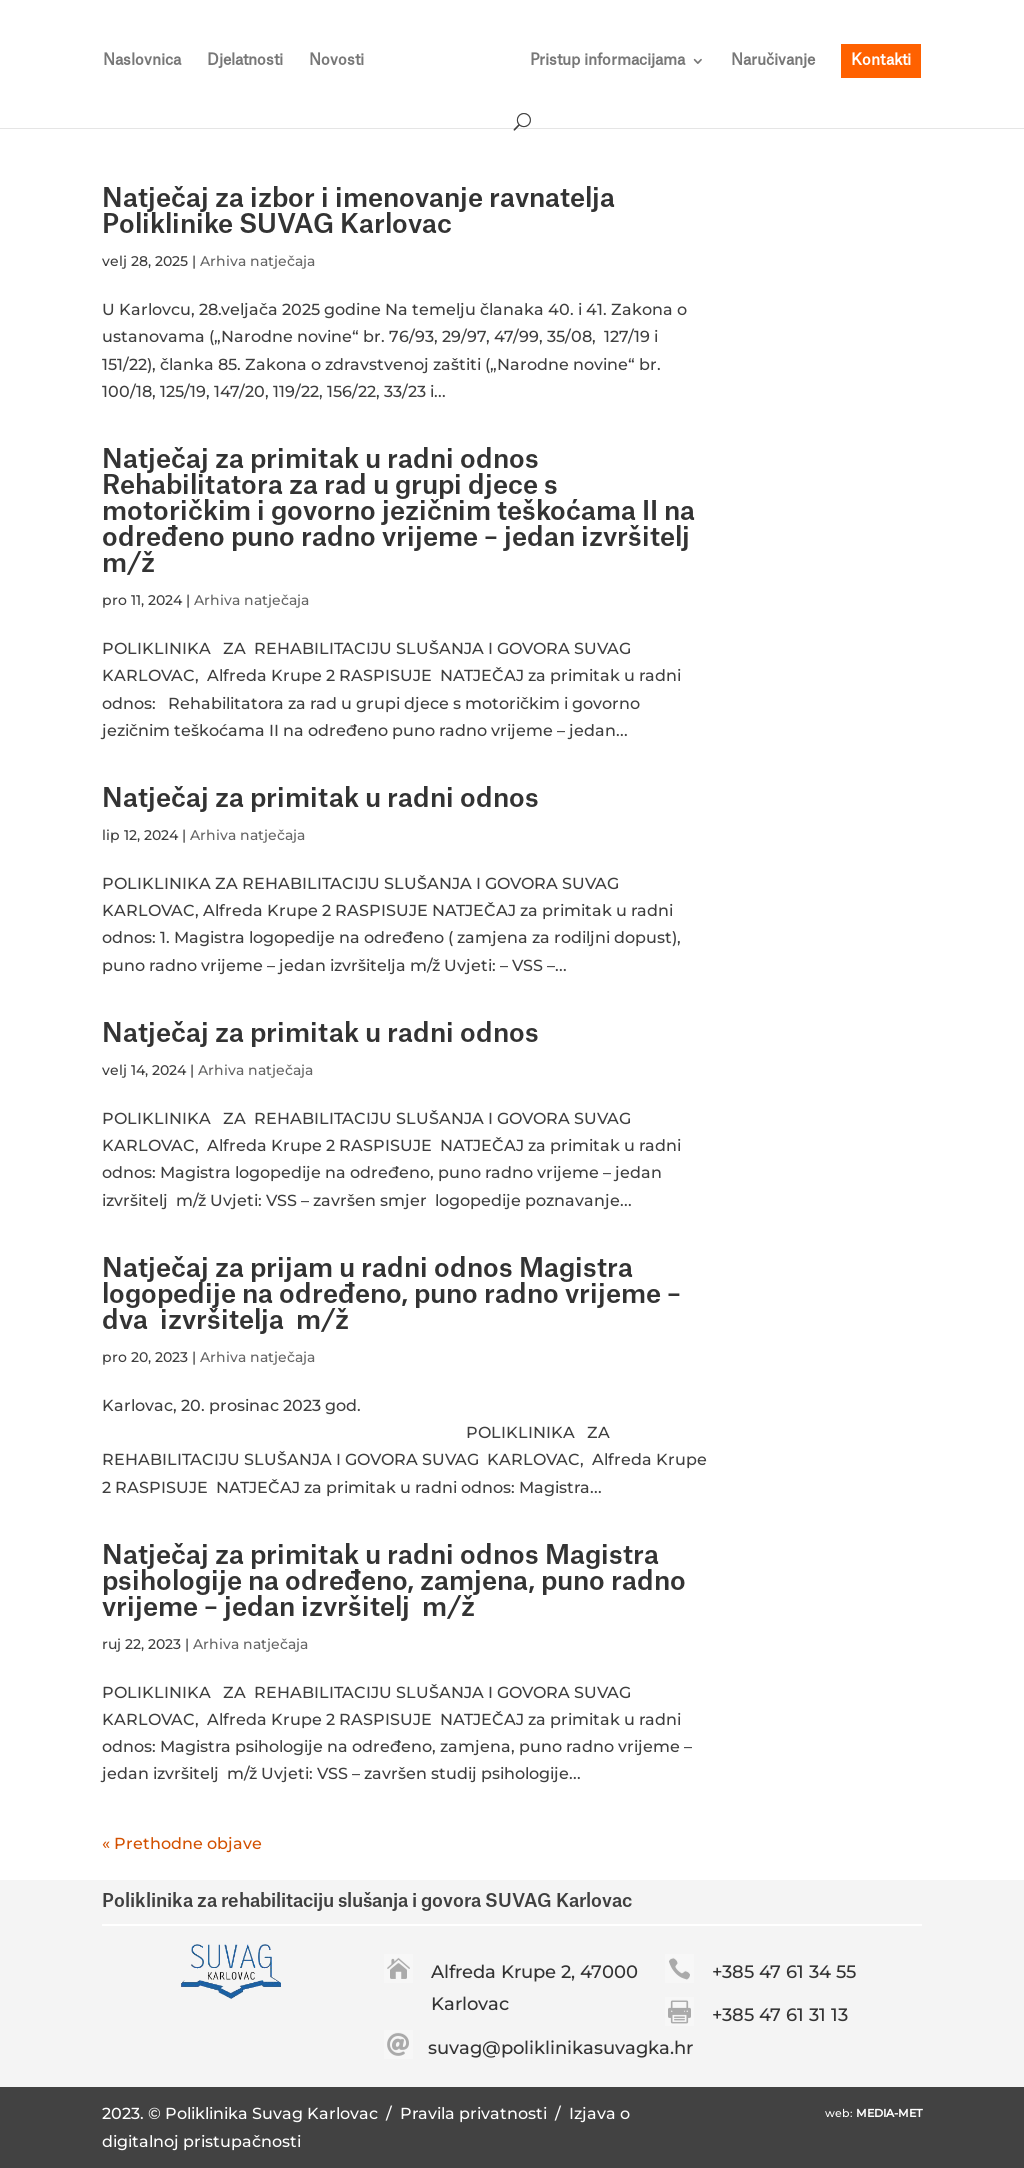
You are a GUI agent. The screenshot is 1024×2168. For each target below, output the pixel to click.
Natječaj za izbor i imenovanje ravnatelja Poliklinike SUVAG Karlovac (358, 212)
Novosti (336, 61)
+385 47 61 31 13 (780, 2015)
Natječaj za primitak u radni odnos (320, 799)
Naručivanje (773, 61)
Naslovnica (142, 61)
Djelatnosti (245, 61)
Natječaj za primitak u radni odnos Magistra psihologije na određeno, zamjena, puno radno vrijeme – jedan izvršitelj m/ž (394, 1582)
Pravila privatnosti (475, 2113)
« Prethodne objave (182, 1843)
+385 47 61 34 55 (784, 1972)
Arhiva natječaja (257, 261)
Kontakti (881, 60)
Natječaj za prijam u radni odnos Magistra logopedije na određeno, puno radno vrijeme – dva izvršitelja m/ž (397, 1295)
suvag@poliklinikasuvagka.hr (560, 2048)
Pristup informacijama (607, 61)
